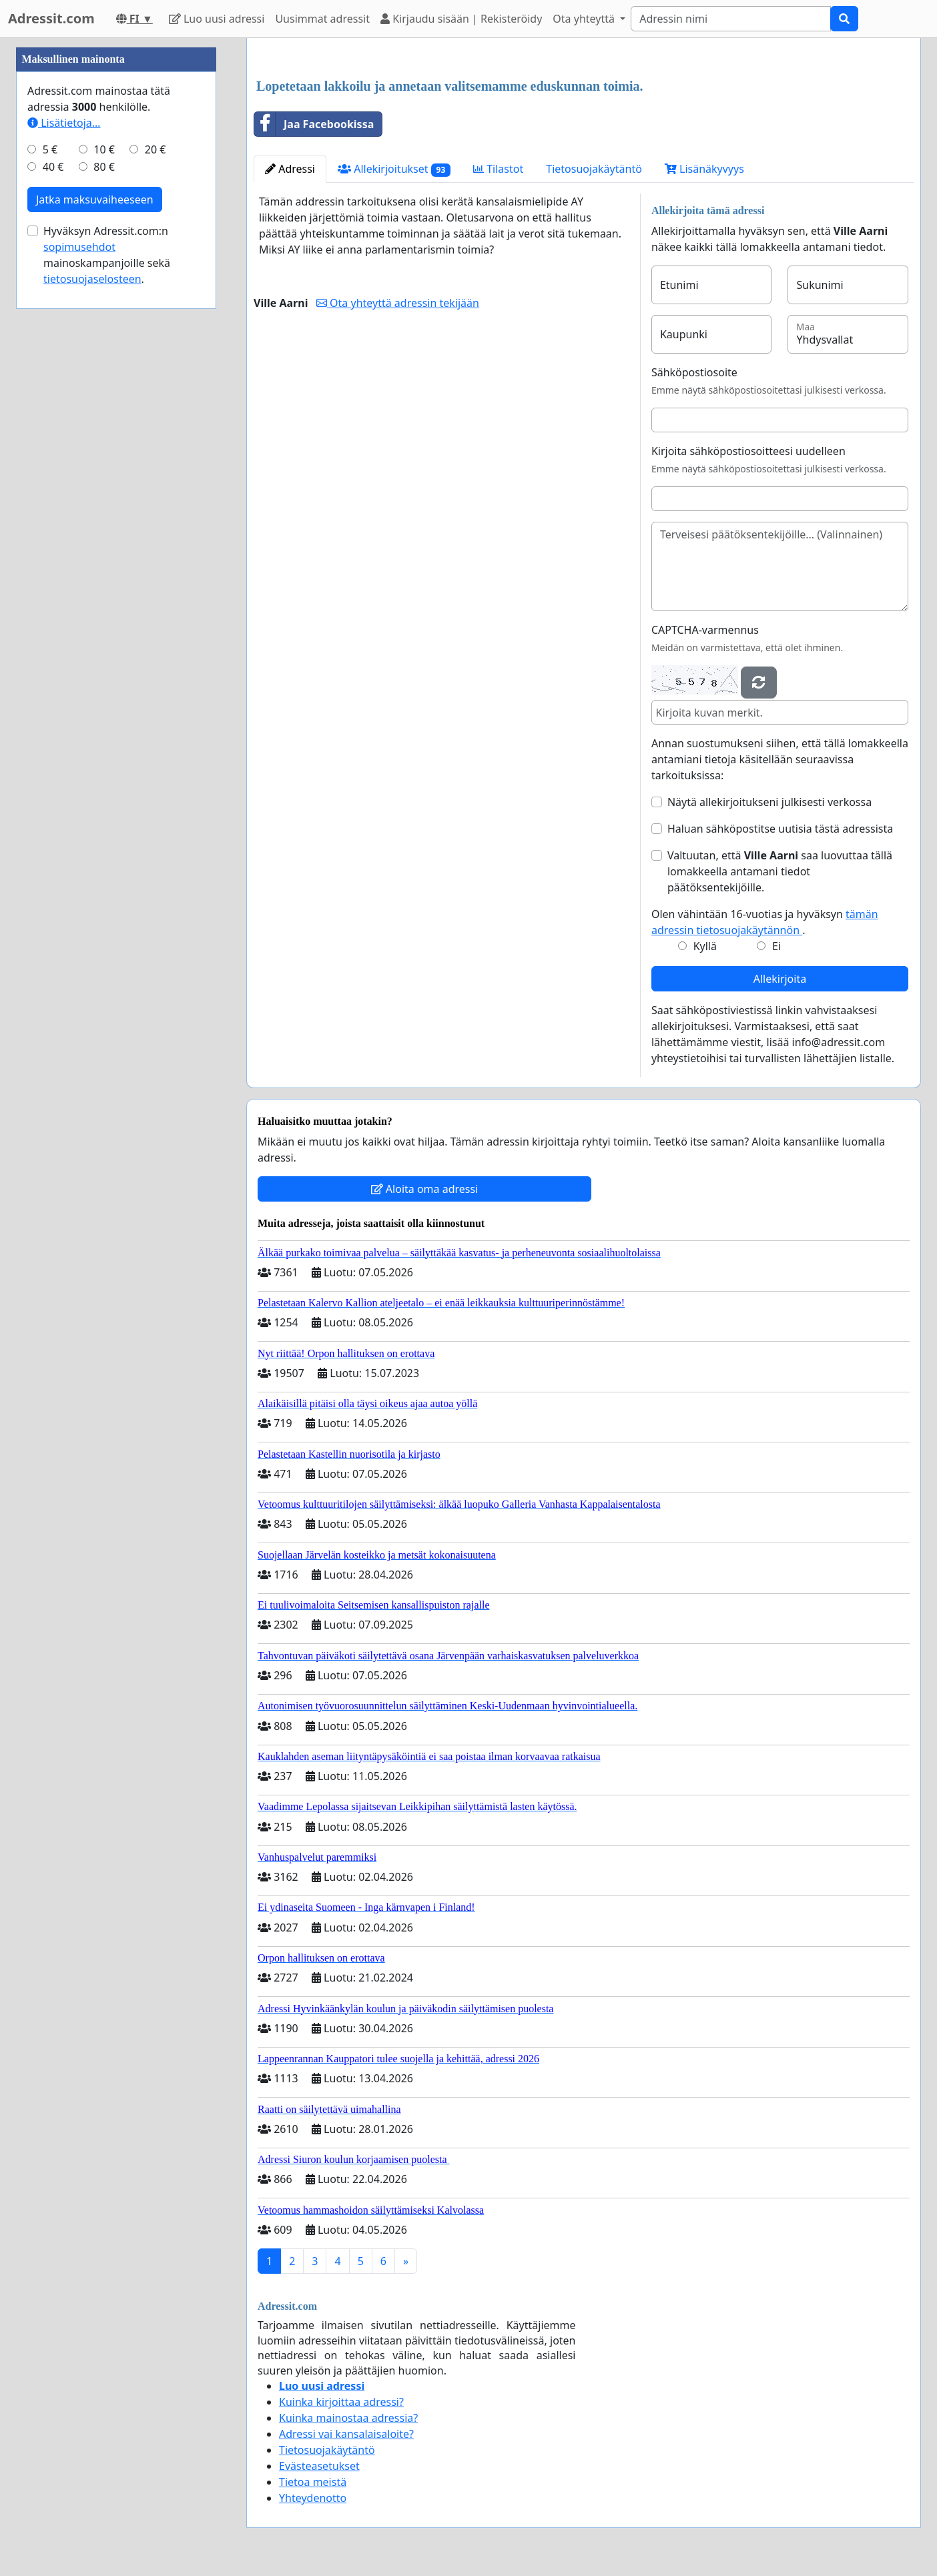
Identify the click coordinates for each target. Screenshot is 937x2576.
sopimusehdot (79, 247)
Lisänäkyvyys (704, 168)
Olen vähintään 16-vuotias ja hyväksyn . (764, 922)
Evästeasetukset (319, 2466)
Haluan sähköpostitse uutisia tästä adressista (780, 828)
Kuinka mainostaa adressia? (348, 2418)
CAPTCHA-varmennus (705, 629)
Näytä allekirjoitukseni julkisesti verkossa (769, 802)
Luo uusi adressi (217, 18)
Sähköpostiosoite (694, 372)
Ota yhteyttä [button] (585, 18)
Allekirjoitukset (394, 169)
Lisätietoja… (63, 122)
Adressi (290, 168)
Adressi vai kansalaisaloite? (346, 2434)
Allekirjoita (779, 978)
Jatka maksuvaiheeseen (94, 199)
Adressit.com (51, 18)
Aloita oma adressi (425, 1189)
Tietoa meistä (312, 2482)
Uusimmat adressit (322, 18)
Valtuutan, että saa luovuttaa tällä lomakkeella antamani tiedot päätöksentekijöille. (779, 871)
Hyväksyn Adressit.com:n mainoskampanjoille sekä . (106, 255)
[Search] (731, 18)
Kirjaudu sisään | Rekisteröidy (461, 18)
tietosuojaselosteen (92, 279)
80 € (104, 166)
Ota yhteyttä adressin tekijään (397, 303)
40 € (53, 166)
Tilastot (498, 168)
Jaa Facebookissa (314, 124)
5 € (50, 149)
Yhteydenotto (312, 2498)
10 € (104, 149)
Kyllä (705, 946)
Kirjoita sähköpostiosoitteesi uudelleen (748, 451)
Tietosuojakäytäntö (594, 168)
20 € (155, 149)
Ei (776, 946)
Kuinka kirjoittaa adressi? (341, 2402)
